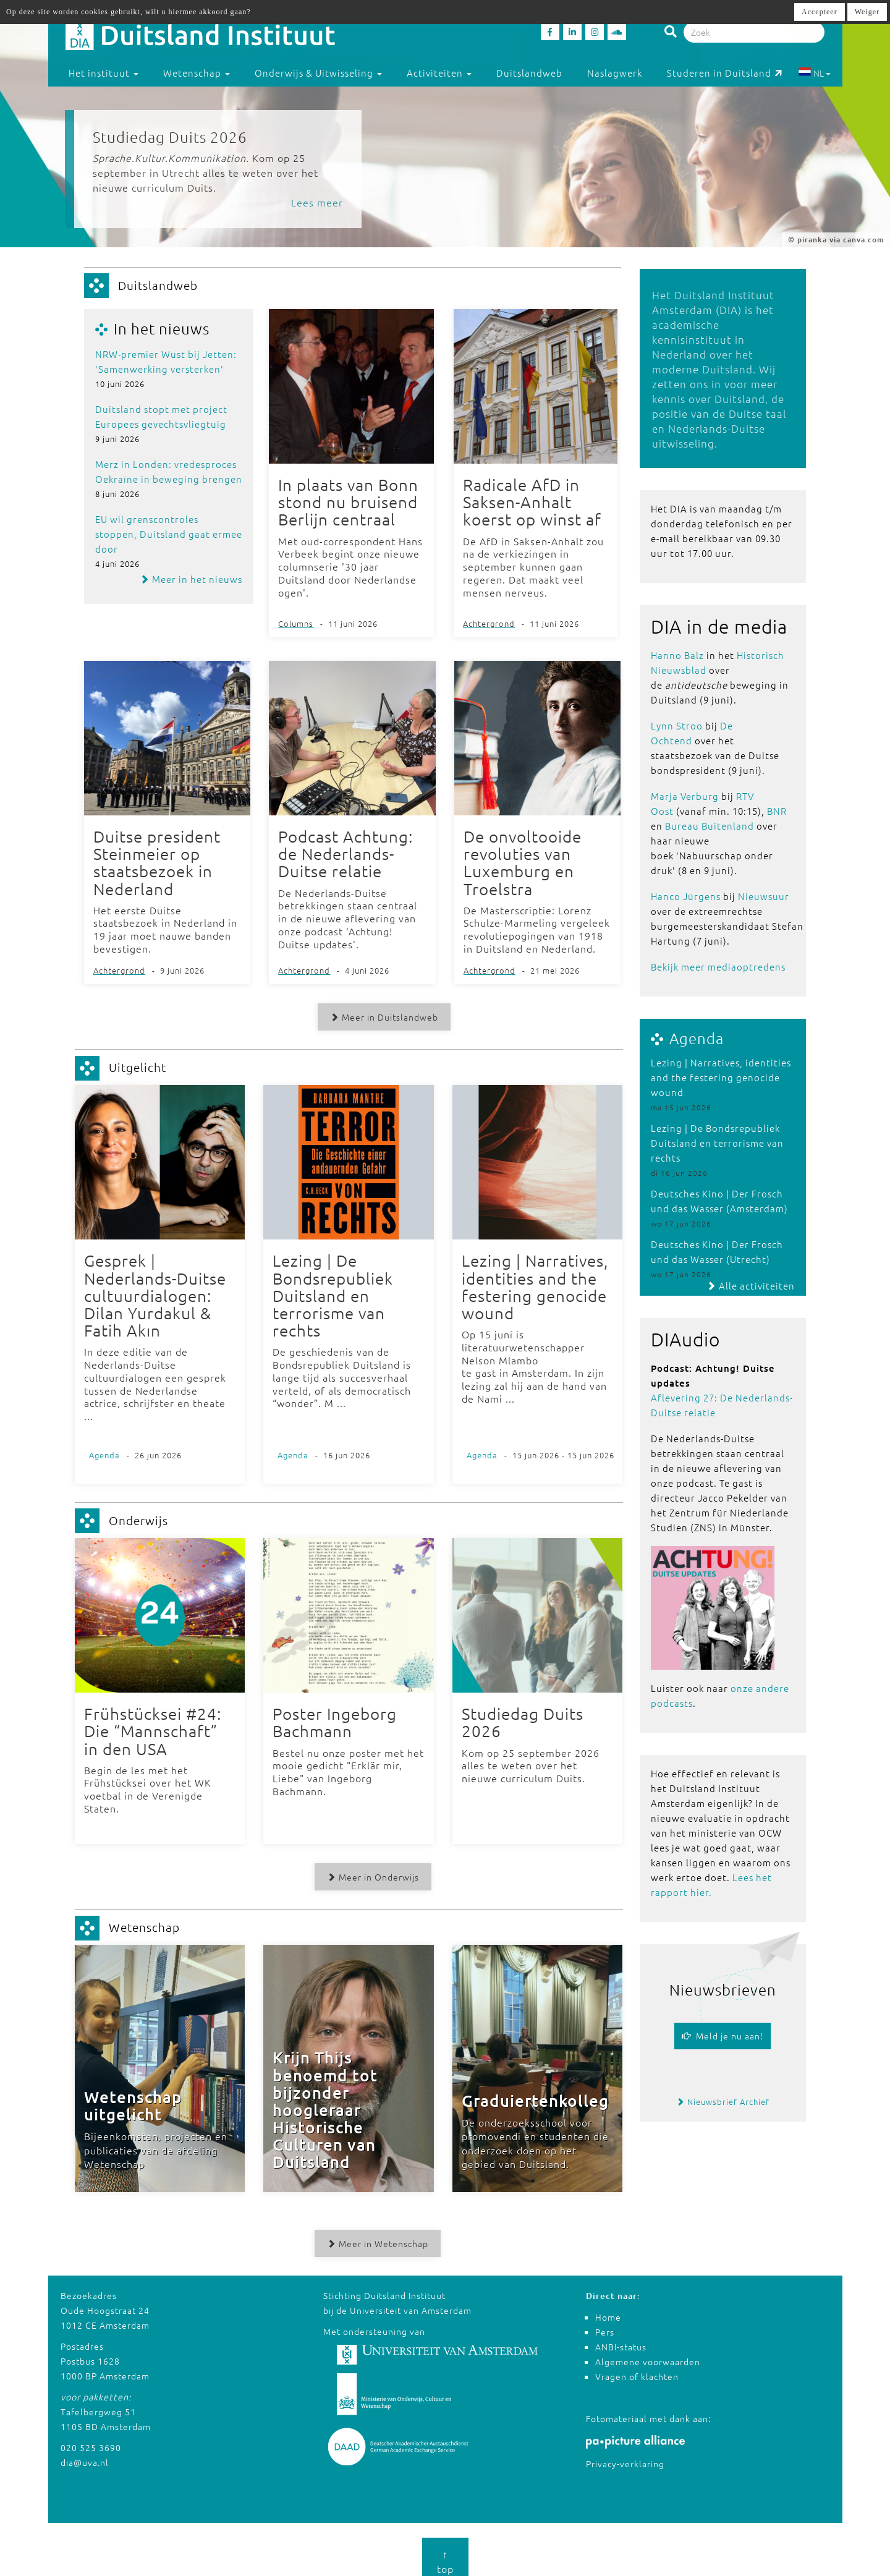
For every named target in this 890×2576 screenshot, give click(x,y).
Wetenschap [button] (196, 72)
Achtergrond (489, 622)
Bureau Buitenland (709, 825)
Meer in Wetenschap (374, 2235)
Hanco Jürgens (686, 896)
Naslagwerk (614, 72)
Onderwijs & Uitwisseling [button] (318, 72)
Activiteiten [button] (439, 72)
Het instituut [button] (103, 72)
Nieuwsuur (763, 896)
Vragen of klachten (637, 2368)
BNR (777, 810)
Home (608, 2309)
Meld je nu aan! (722, 2036)
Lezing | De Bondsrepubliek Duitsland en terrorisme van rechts (717, 1142)
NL (814, 73)
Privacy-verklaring (625, 2455)
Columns (295, 622)
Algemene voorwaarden (647, 2353)
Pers (604, 2324)
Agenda (696, 1038)
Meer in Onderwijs (369, 1869)
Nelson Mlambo (500, 1356)
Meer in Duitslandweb (380, 1013)
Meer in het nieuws (191, 578)
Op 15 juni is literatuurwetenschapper (525, 1337)
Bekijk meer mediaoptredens (718, 966)
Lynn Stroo (677, 725)
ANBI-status (620, 2338)
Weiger (867, 11)
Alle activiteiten (750, 1285)
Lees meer (317, 202)
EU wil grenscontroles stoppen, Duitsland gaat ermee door (168, 533)
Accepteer (819, 11)
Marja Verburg (685, 795)
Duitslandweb (529, 72)
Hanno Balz (677, 654)
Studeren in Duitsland (724, 72)
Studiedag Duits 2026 (170, 136)
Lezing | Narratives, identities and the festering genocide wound (721, 1077)
